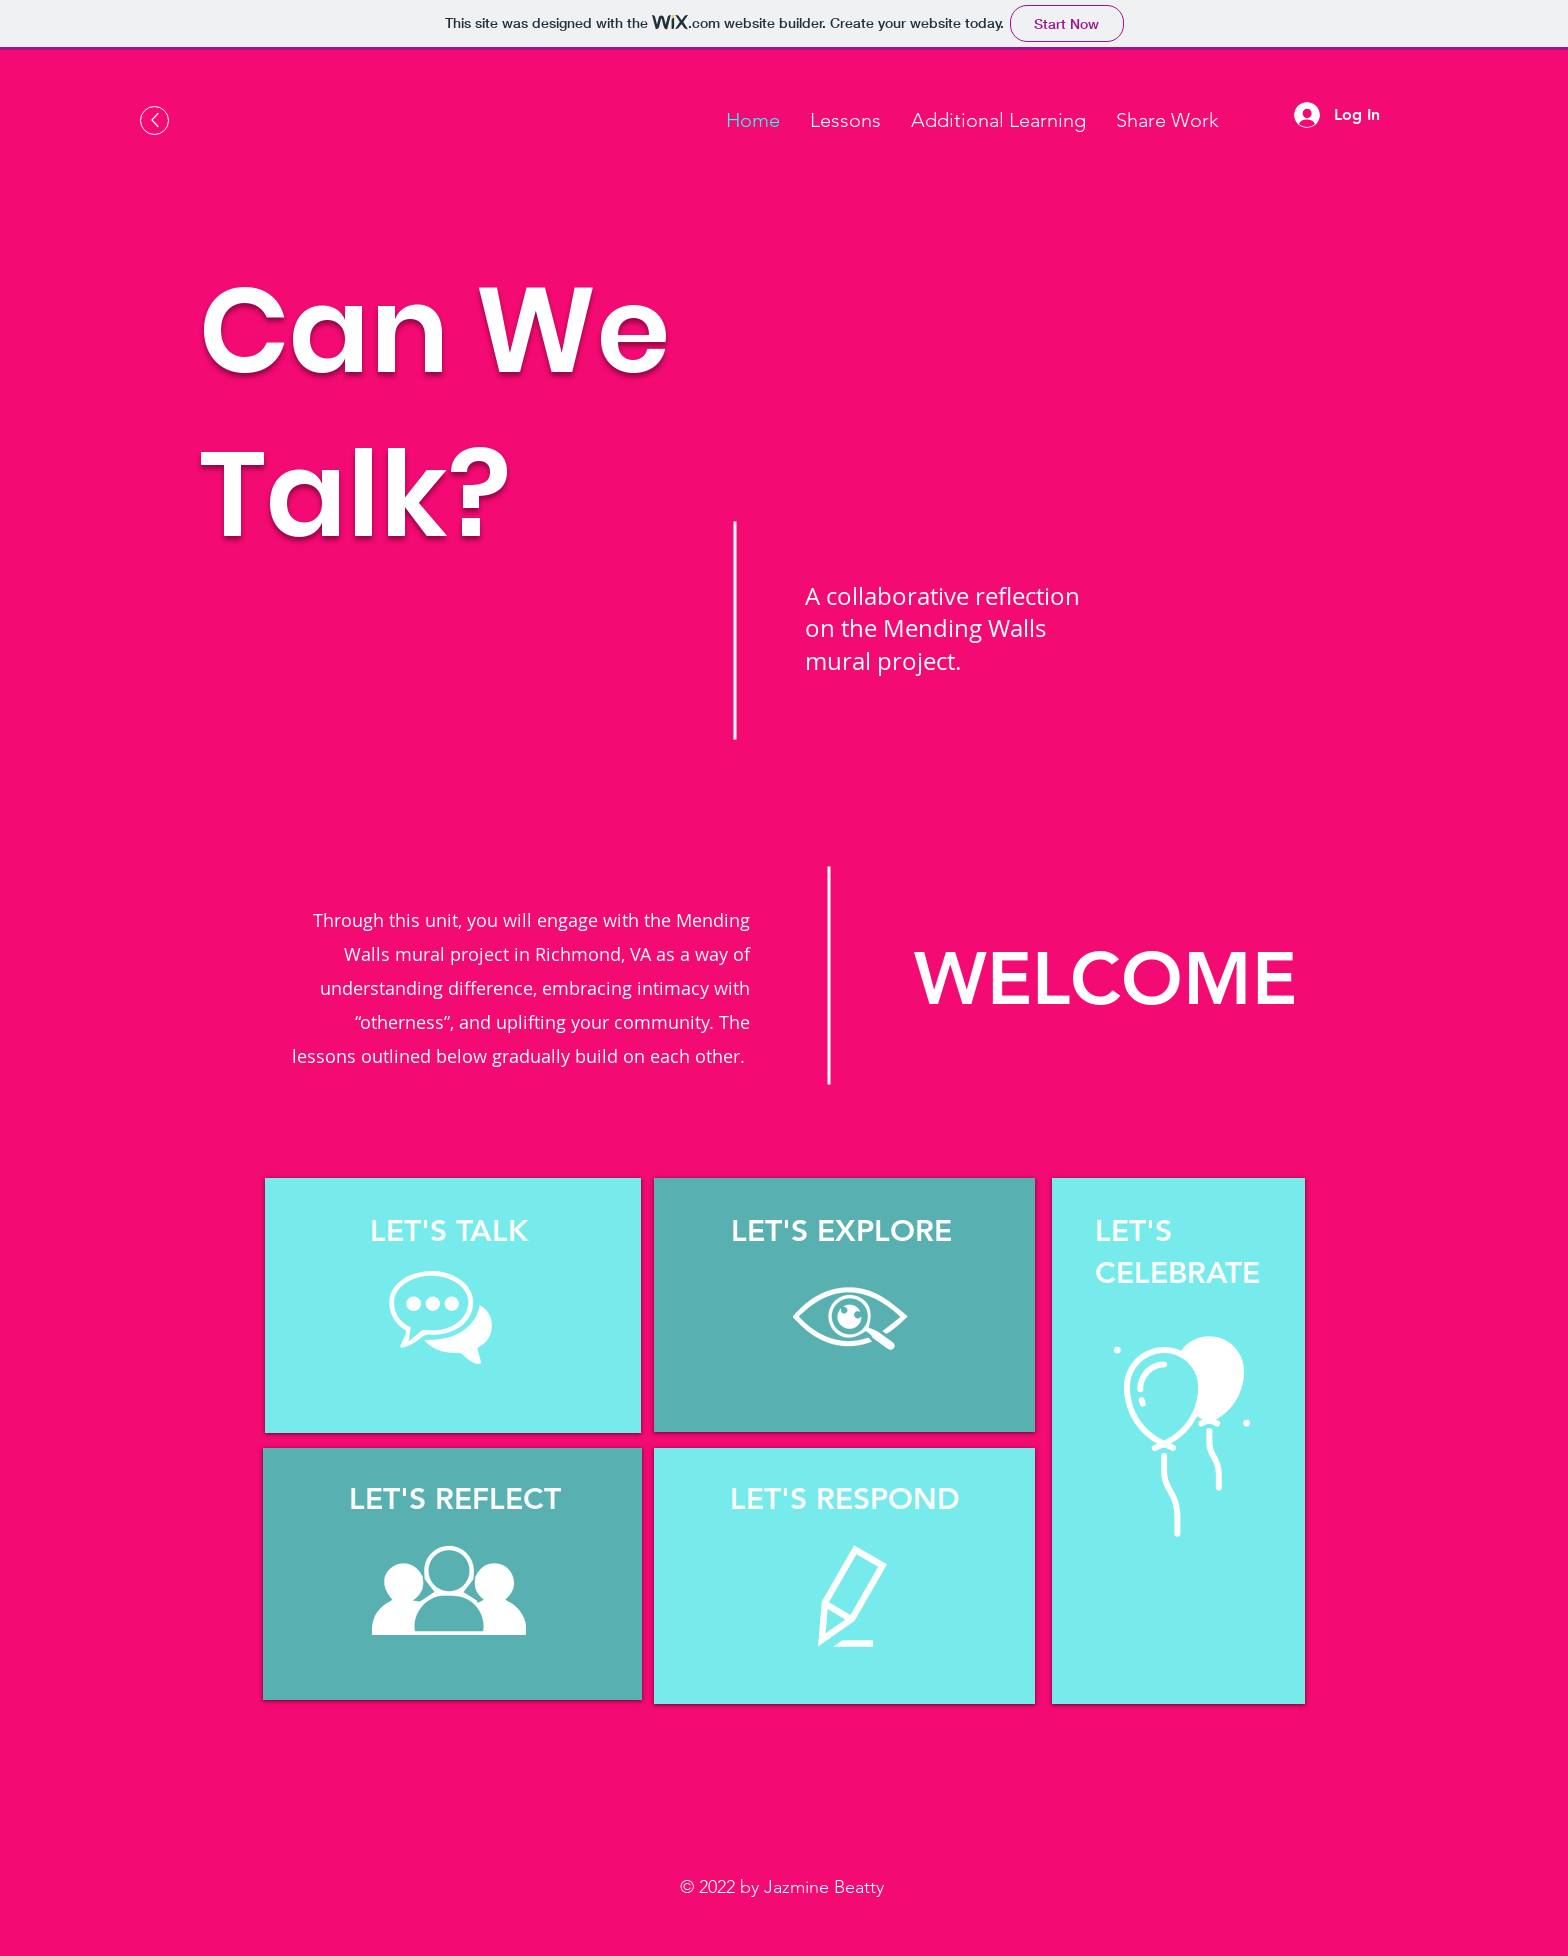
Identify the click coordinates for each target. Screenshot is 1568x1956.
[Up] (154, 120)
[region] (453, 1305)
